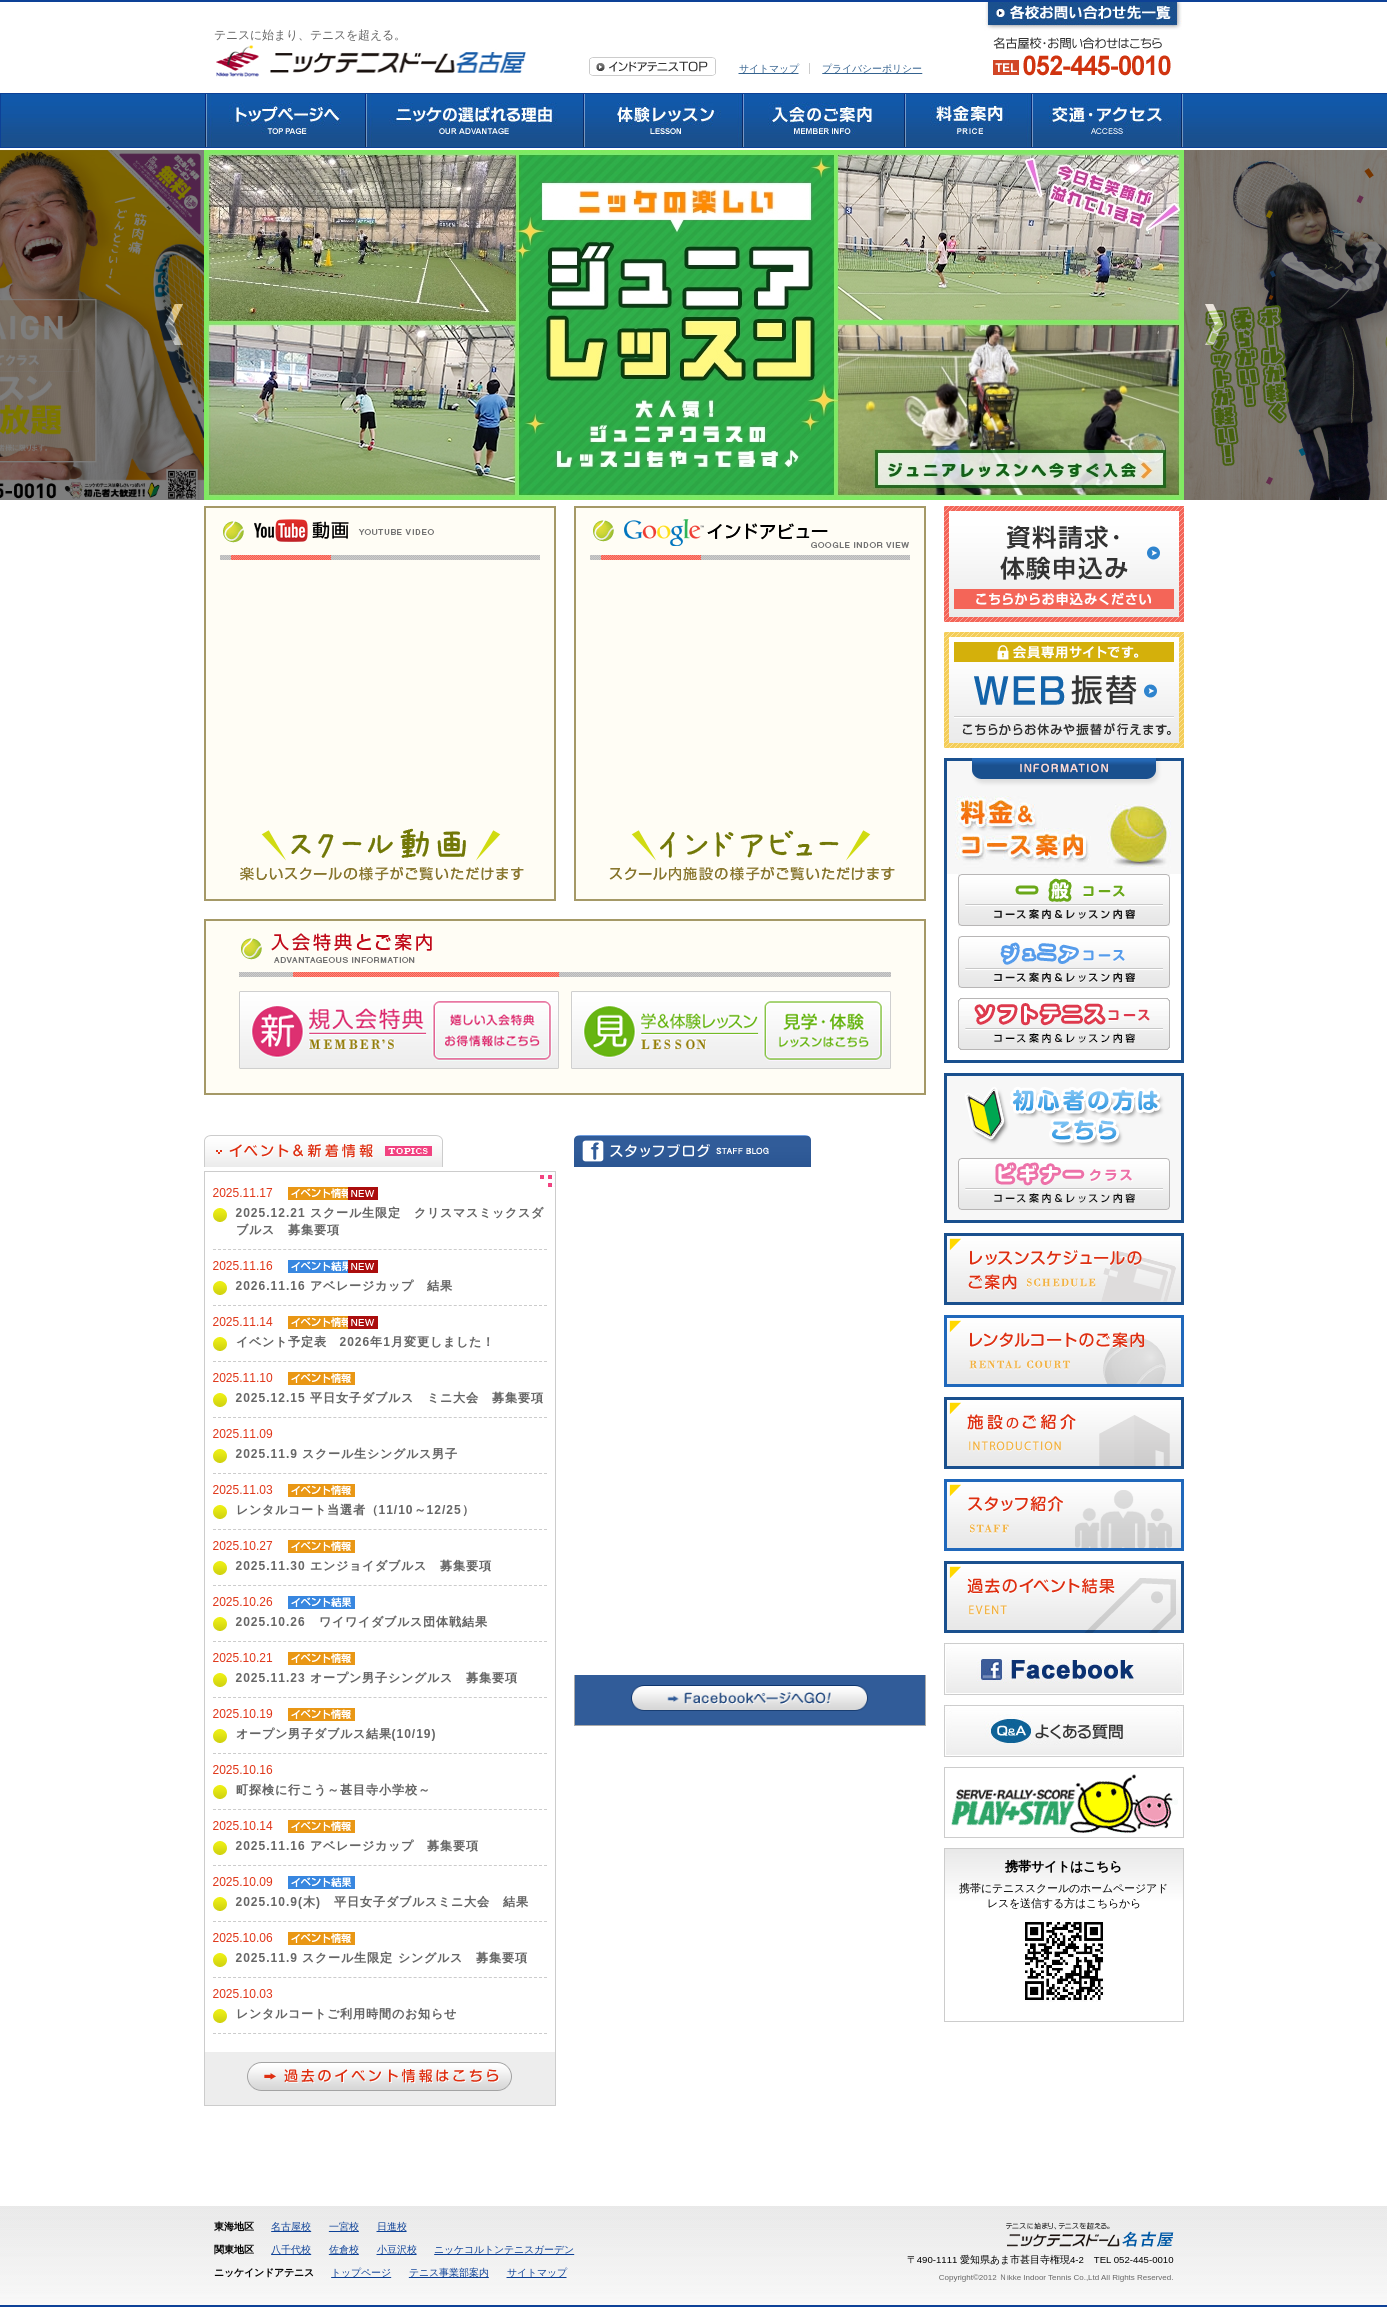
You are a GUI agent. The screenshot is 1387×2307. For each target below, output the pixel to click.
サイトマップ (769, 68)
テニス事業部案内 (449, 2272)
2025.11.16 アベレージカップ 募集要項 (357, 1846)
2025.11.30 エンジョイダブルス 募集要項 (364, 1566)
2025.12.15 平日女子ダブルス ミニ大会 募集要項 (390, 1398)
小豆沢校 (397, 2249)
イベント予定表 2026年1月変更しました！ (365, 1342)
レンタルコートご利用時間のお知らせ (346, 2014)
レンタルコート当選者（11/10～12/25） (355, 1510)
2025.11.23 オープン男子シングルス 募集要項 (377, 1678)
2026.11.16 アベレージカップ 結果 (344, 1286)
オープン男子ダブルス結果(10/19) (336, 1734)
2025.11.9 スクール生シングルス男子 (347, 1454)
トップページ (361, 2272)
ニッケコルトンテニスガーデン (504, 2249)
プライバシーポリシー (872, 68)
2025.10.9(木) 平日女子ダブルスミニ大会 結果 (382, 1902)
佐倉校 (344, 2249)
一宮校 (344, 2226)
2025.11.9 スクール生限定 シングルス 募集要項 (382, 1958)
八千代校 (291, 2249)
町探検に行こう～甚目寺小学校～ (333, 1790)
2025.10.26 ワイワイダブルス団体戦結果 (362, 1622)
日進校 (392, 2226)
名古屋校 (291, 2226)
